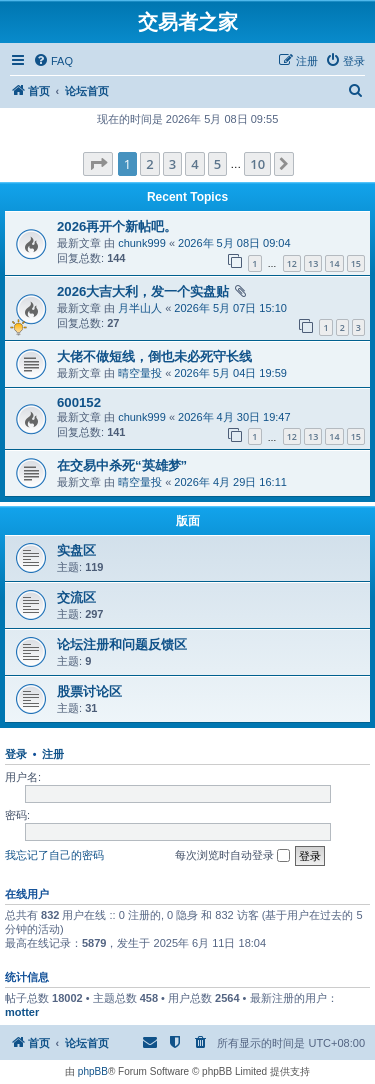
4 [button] (194, 164)
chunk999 (142, 243)
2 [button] (149, 164)
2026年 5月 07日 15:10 (230, 308)
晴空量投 (140, 373)
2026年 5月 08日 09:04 (234, 243)
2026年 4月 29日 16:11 (230, 482)
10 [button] (257, 164)
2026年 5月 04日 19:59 (230, 373)
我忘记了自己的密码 (54, 855)
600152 (79, 402)
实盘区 (76, 550)
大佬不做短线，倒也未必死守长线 (154, 356)
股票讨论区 (89, 691)
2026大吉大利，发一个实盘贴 (143, 291)
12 (292, 263)
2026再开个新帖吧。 (117, 226)
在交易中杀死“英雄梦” (122, 465)
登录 (16, 754)
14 (334, 263)
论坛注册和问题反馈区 (122, 644)
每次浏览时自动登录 (232, 856)
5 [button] (217, 164)
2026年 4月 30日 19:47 (234, 417)
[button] (98, 164)
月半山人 (140, 308)
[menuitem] (53, 61)
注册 (53, 754)
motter (22, 1012)
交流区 (76, 597)
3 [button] (172, 164)
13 (313, 263)
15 (356, 263)
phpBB (93, 1071)
